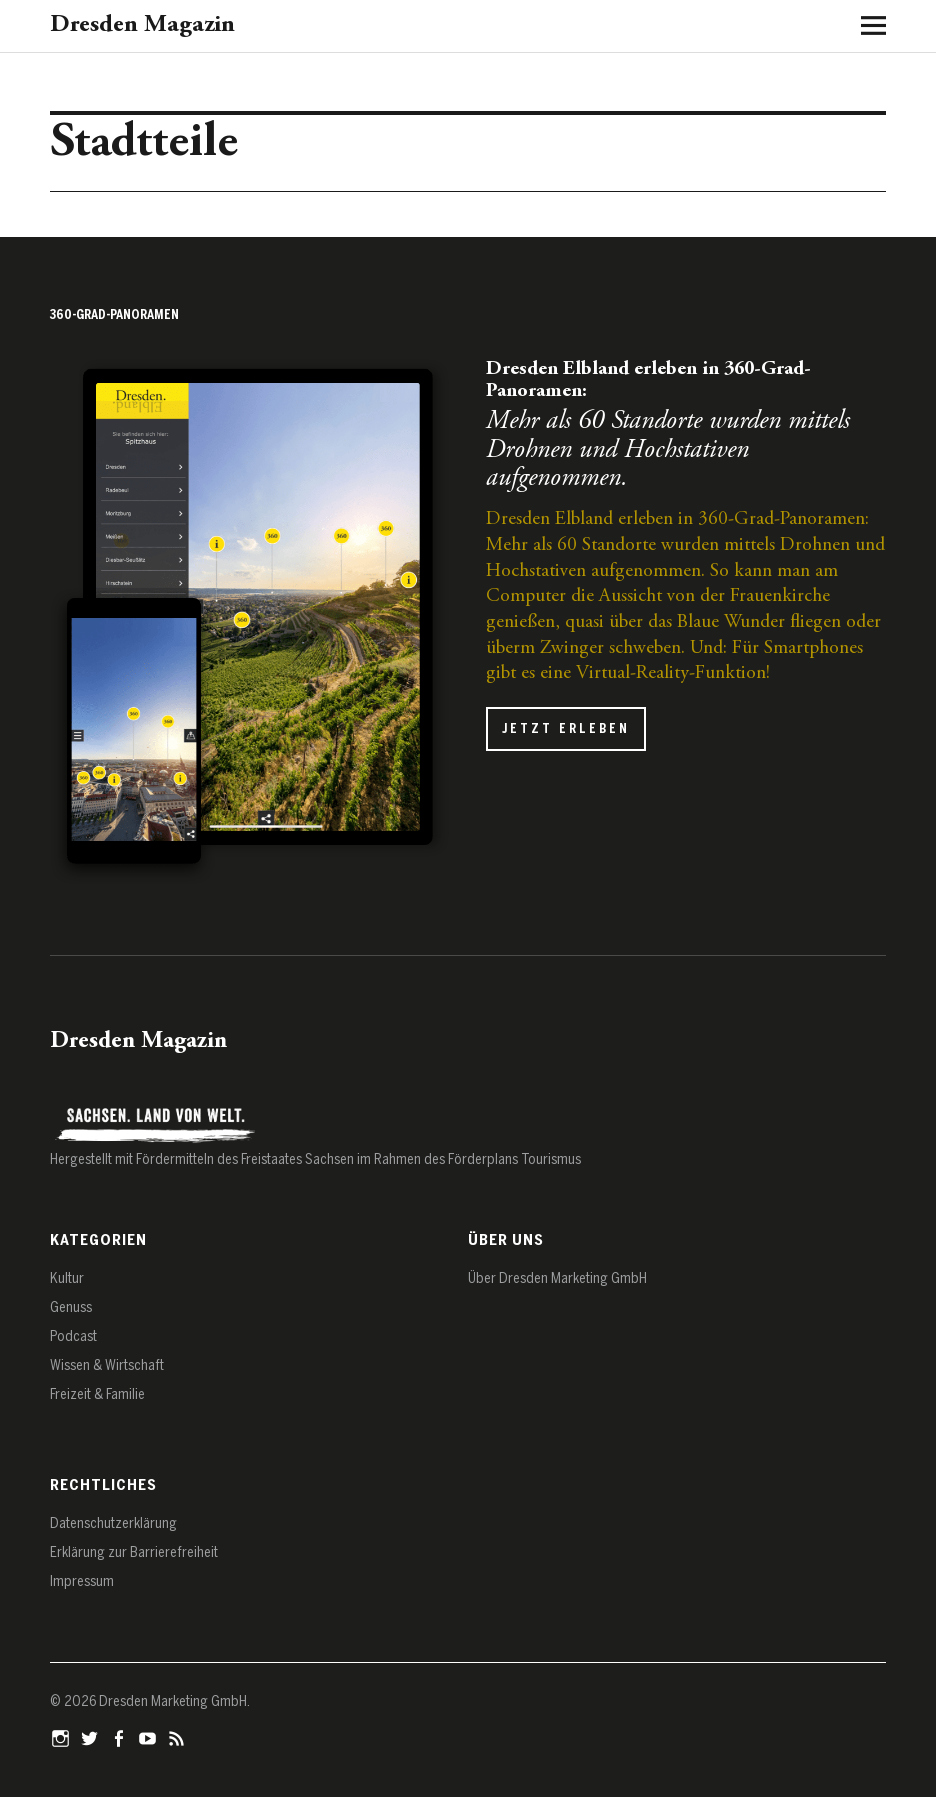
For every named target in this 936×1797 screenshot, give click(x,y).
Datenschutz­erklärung (113, 1523)
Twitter (92, 1737)
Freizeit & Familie (97, 1394)
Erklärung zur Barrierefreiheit (134, 1552)
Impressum (82, 1581)
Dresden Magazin (142, 25)
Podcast (73, 1336)
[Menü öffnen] (866, 25)
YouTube (150, 1737)
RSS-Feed (179, 1737)
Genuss (71, 1307)
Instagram (63, 1737)
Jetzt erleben (566, 729)
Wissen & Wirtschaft (107, 1365)
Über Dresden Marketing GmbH (557, 1278)
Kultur (67, 1278)
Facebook (121, 1737)
